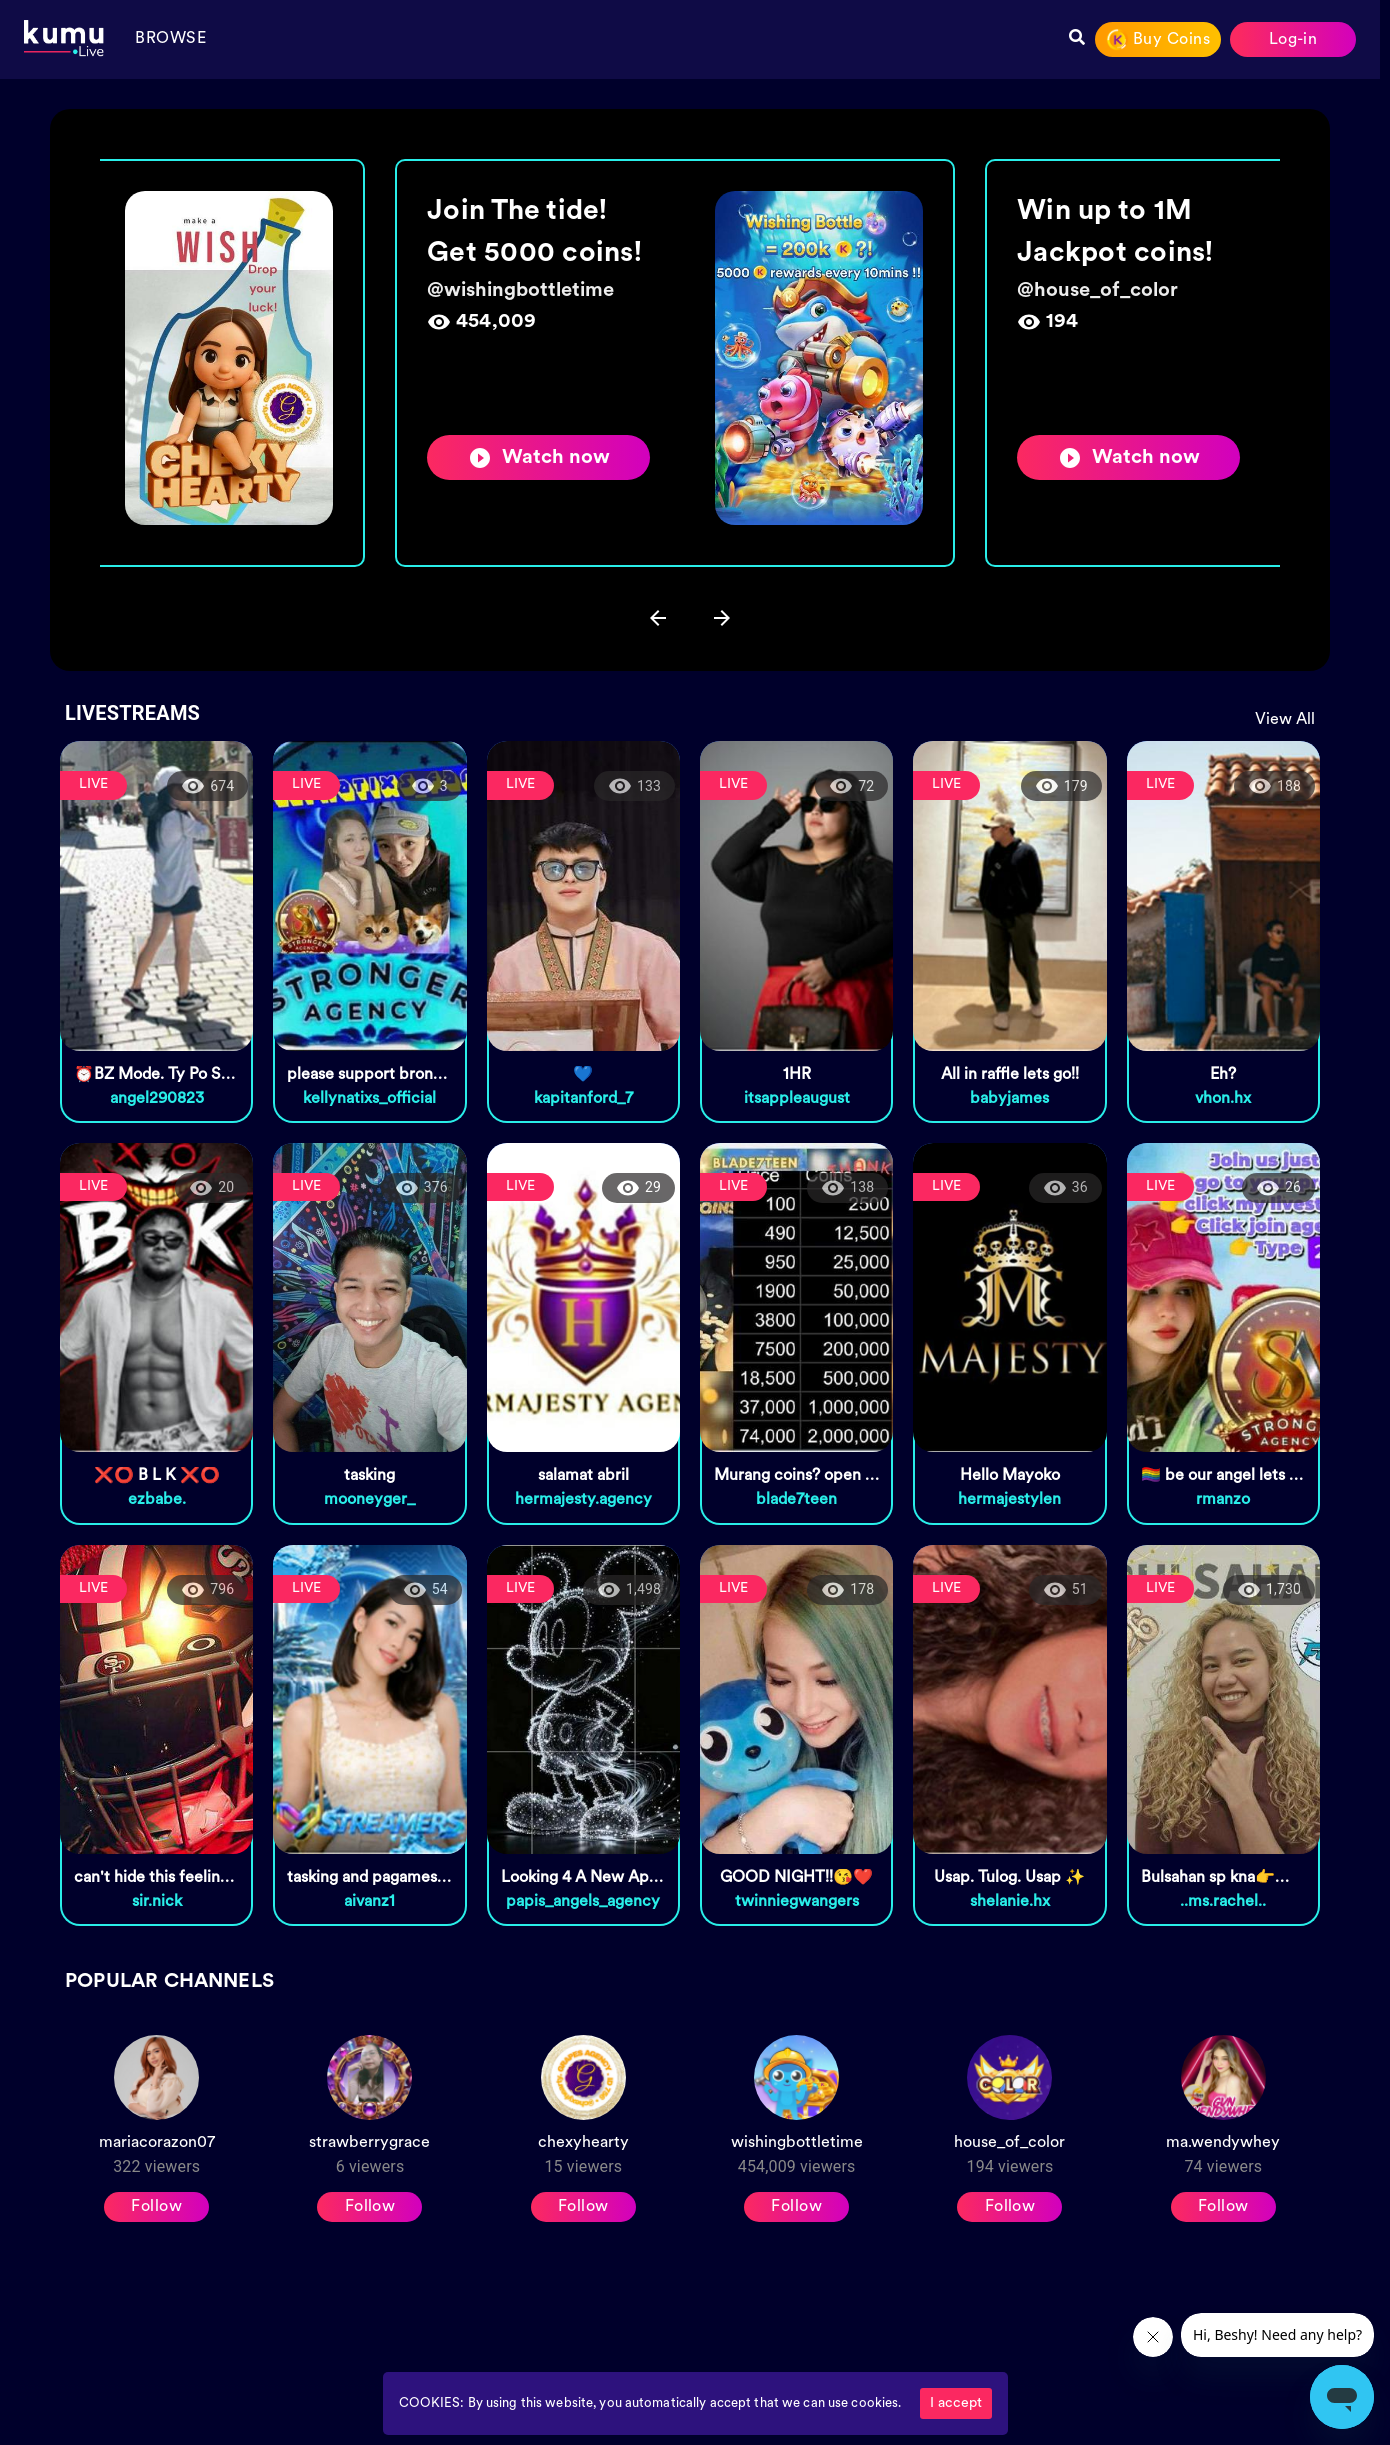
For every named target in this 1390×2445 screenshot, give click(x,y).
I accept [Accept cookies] (956, 2403)
